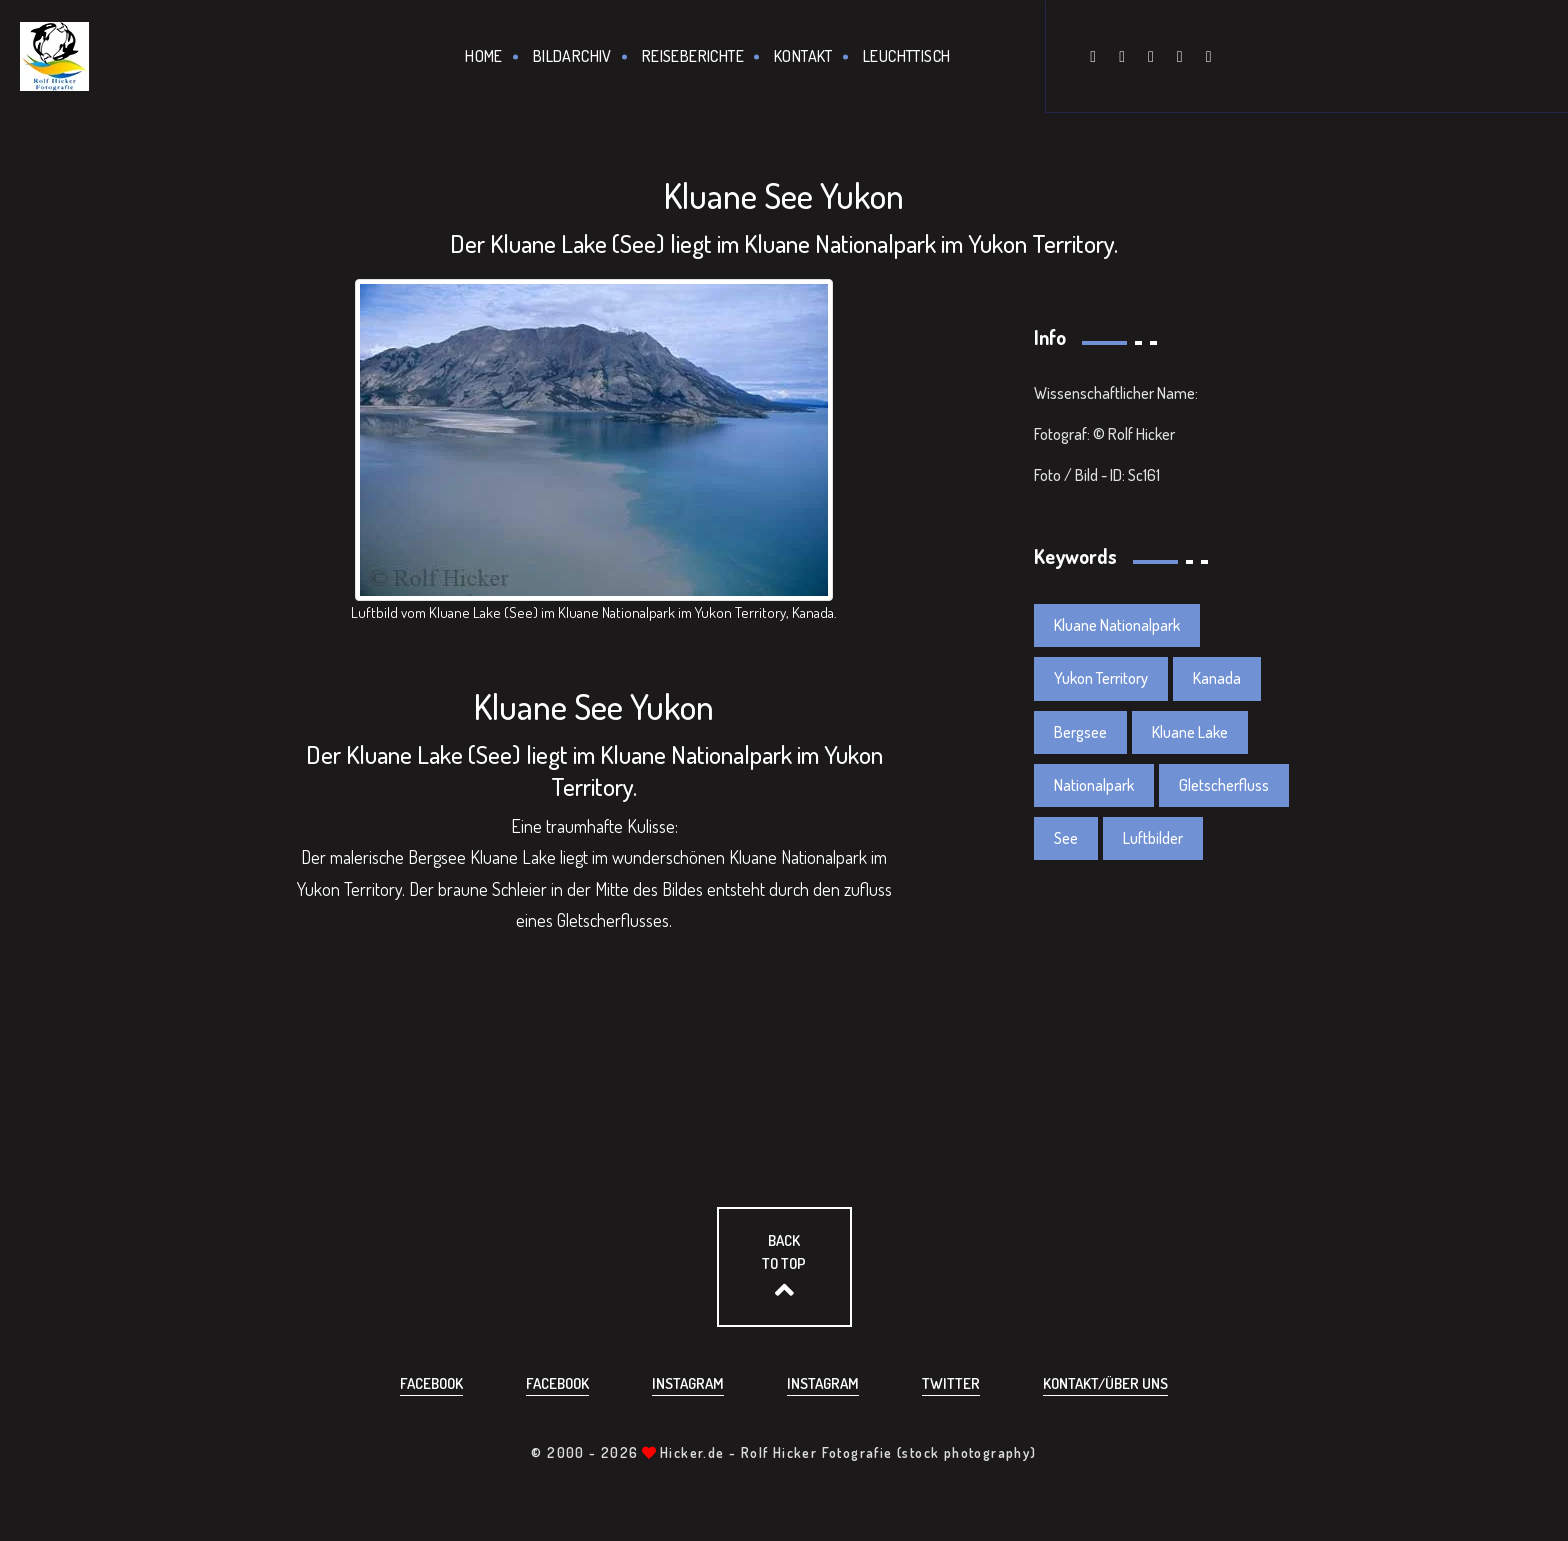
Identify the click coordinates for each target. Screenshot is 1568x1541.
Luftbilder (1153, 838)
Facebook (431, 1383)
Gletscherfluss (1224, 785)
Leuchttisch (906, 56)
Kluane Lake (1190, 732)
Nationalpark (1094, 785)
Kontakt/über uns (1105, 1383)
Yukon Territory (1101, 678)
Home (484, 56)
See (1066, 838)
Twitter (951, 1383)
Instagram (688, 1383)
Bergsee (1080, 732)
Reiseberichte (693, 56)
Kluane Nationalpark (1117, 625)
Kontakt (803, 56)
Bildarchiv (572, 56)
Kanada (1217, 678)
